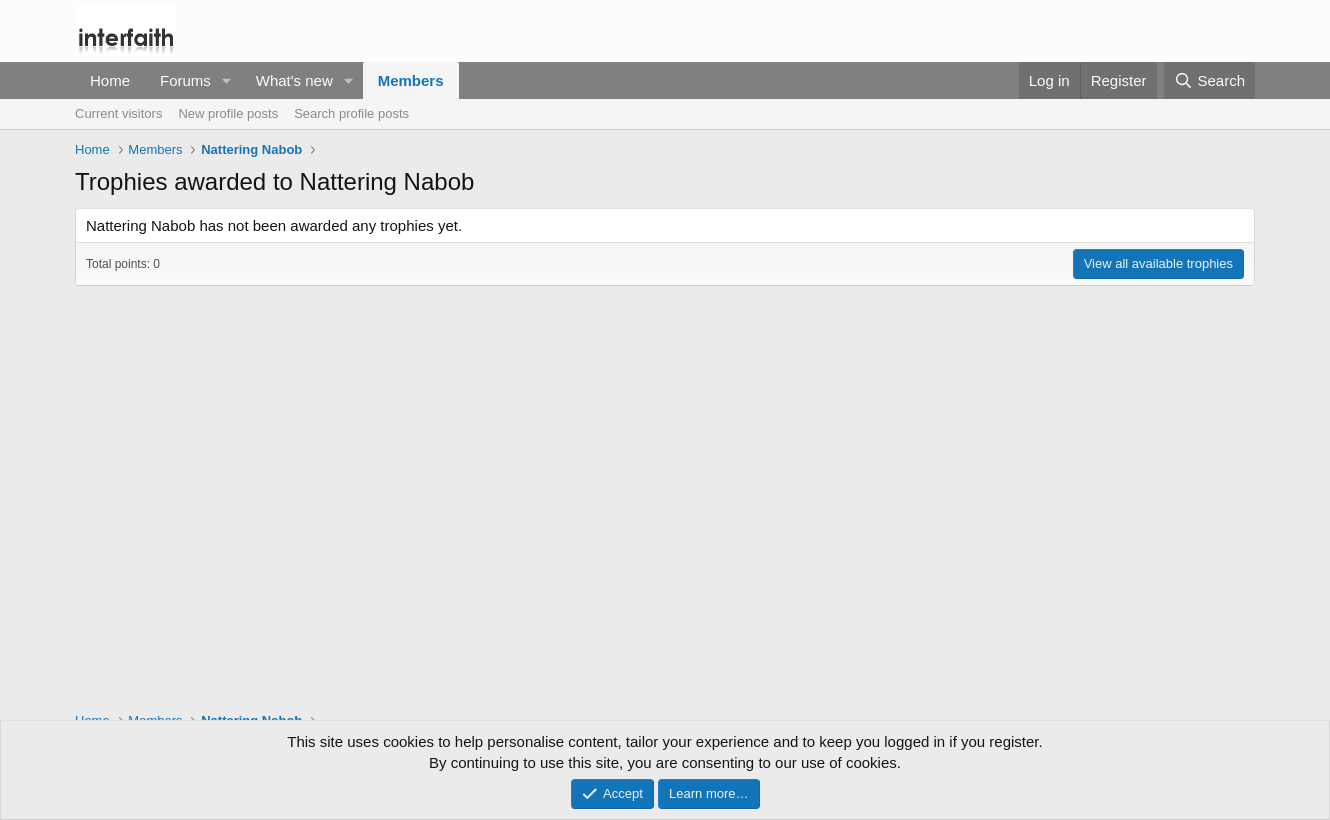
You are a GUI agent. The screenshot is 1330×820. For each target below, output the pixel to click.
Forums (185, 80)
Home (110, 80)
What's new (294, 80)
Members (411, 80)
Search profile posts (351, 113)
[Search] (1209, 80)
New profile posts (228, 113)
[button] (227, 80)
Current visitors (118, 113)
